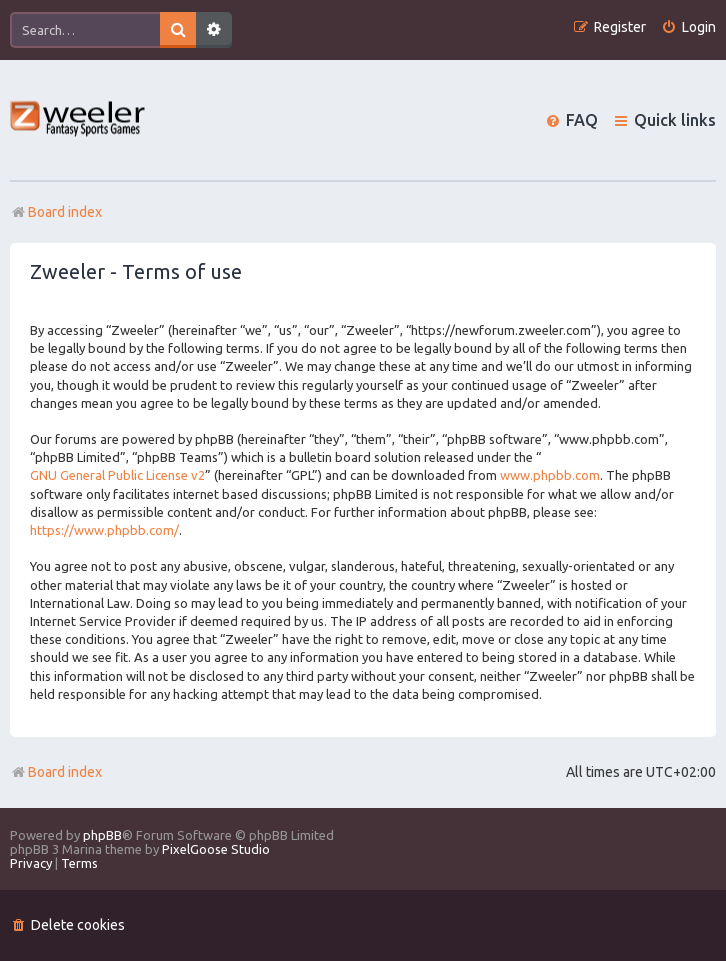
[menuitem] (688, 27)
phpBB (102, 835)
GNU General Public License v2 (117, 475)
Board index (56, 772)
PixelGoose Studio (216, 849)
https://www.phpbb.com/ (104, 530)
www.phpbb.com (550, 475)
